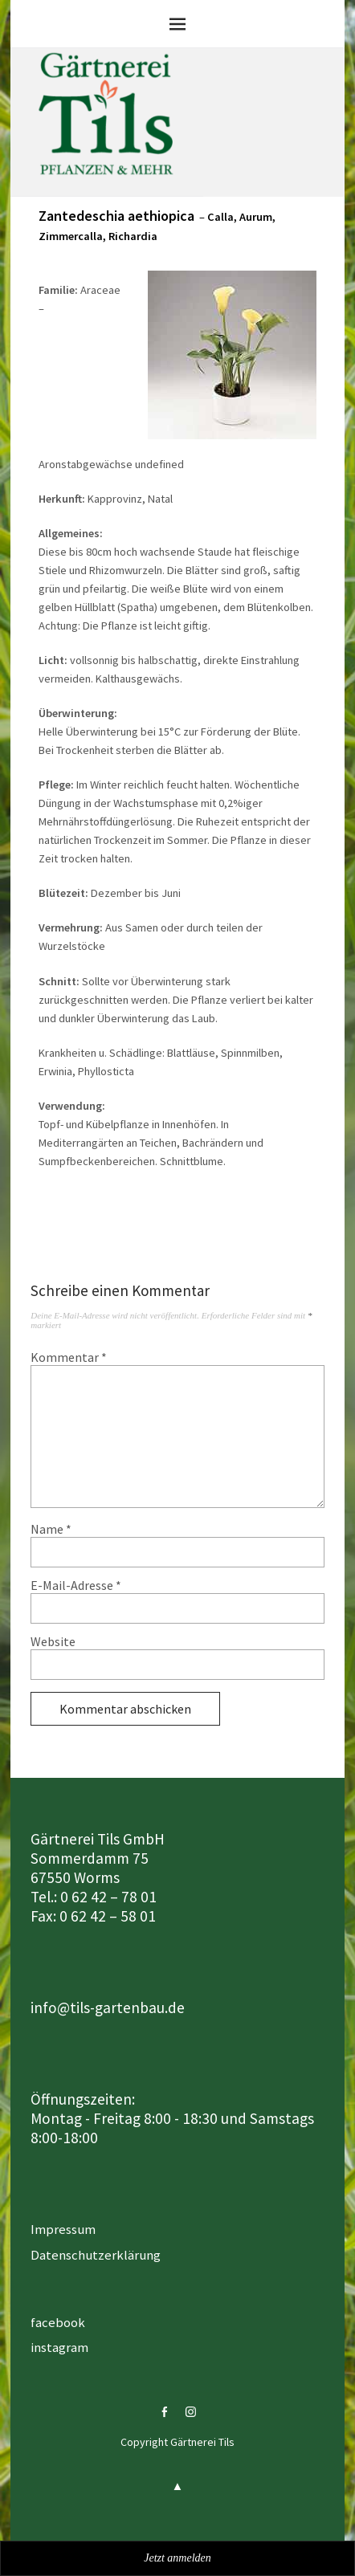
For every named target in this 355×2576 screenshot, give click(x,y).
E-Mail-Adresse (76, 1585)
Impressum (63, 2229)
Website (53, 1641)
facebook (58, 2322)
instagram (59, 2347)
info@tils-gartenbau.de (108, 2007)
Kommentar (69, 1357)
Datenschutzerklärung (96, 2255)
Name (51, 1529)
